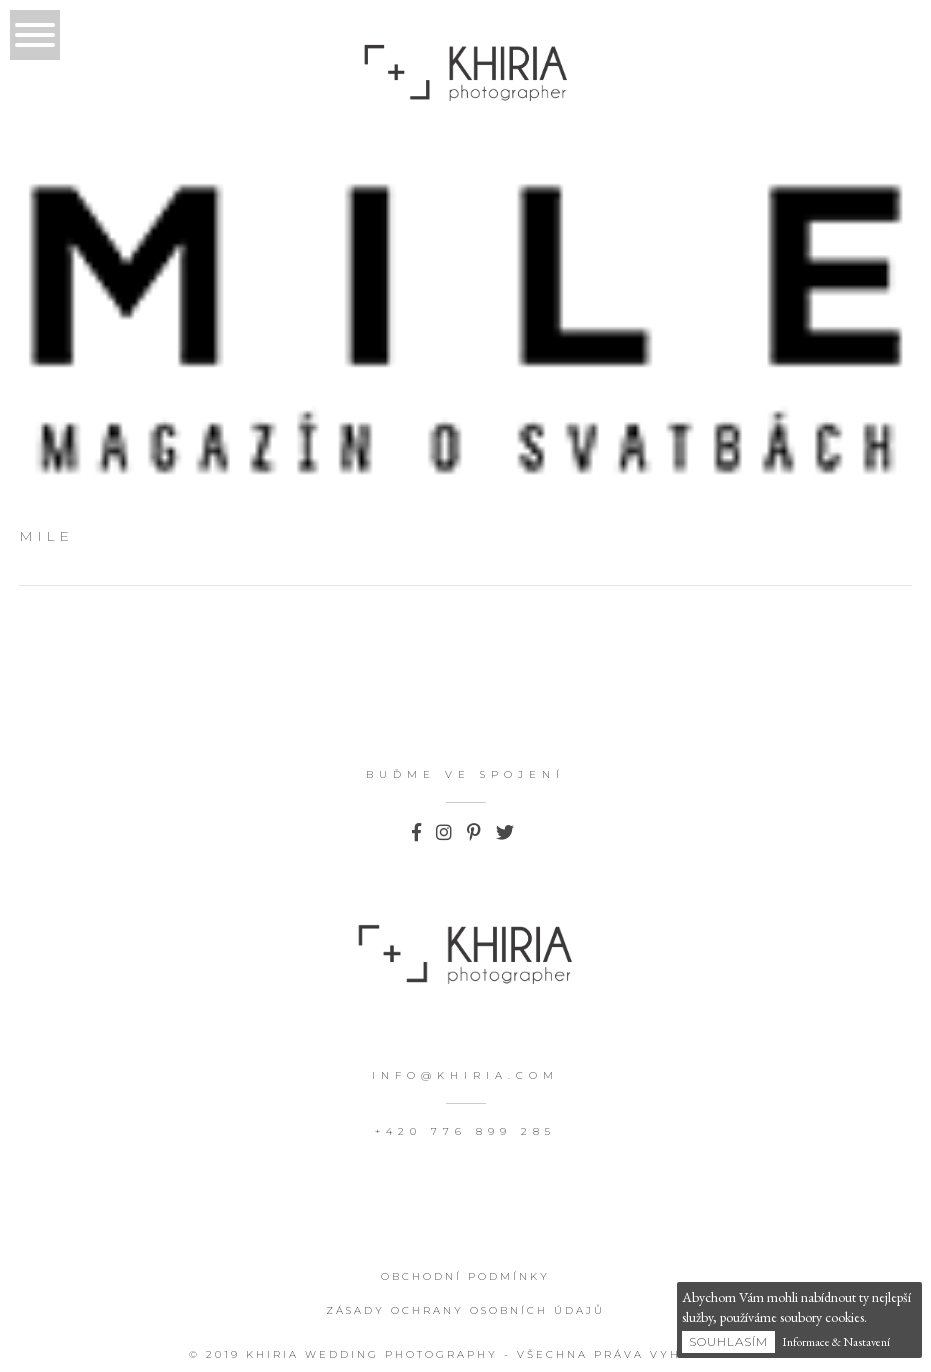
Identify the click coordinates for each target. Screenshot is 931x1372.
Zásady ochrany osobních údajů (465, 1310)
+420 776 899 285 (465, 1131)
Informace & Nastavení (836, 1342)
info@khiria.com (465, 1075)
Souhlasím (728, 1341)
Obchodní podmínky (465, 1276)
